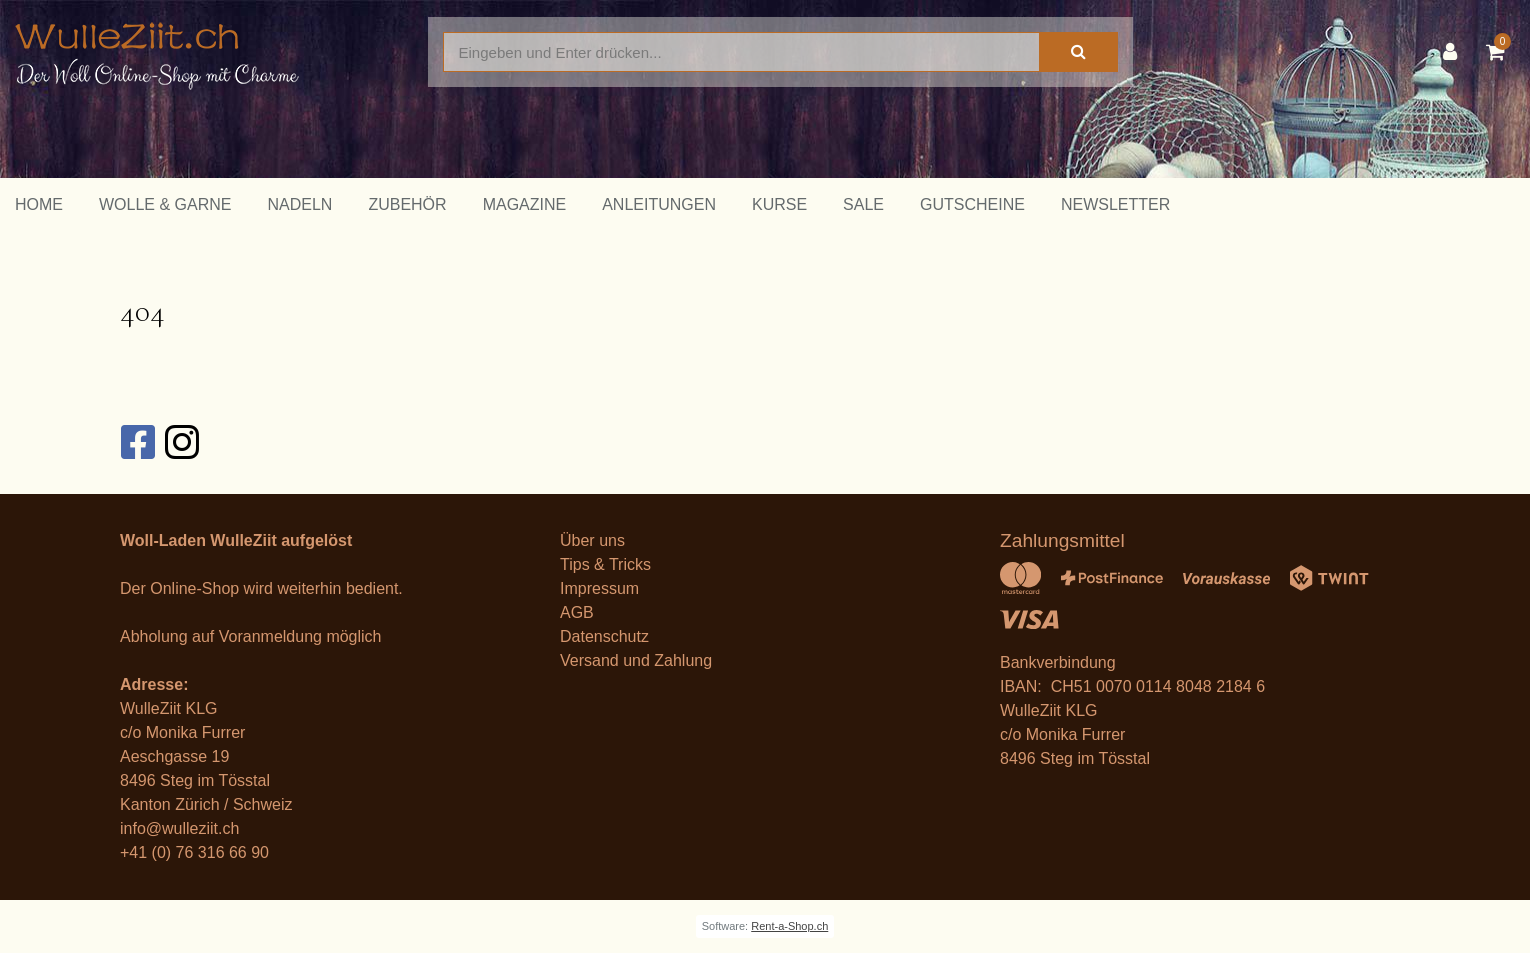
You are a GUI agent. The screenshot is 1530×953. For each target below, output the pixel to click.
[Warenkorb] (1500, 52)
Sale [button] (863, 204)
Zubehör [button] (407, 204)
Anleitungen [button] (659, 204)
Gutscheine (972, 204)
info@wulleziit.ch (179, 828)
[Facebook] (137, 442)
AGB (577, 612)
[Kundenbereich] (1455, 52)
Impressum (599, 588)
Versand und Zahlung (636, 660)
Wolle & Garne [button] (165, 204)
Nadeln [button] (299, 204)
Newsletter (1115, 204)
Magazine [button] (525, 204)
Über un (588, 540)
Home (39, 204)
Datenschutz (604, 636)
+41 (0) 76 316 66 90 (194, 852)
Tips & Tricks (605, 564)
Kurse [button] (779, 204)
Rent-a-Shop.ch (789, 926)
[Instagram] (181, 442)
